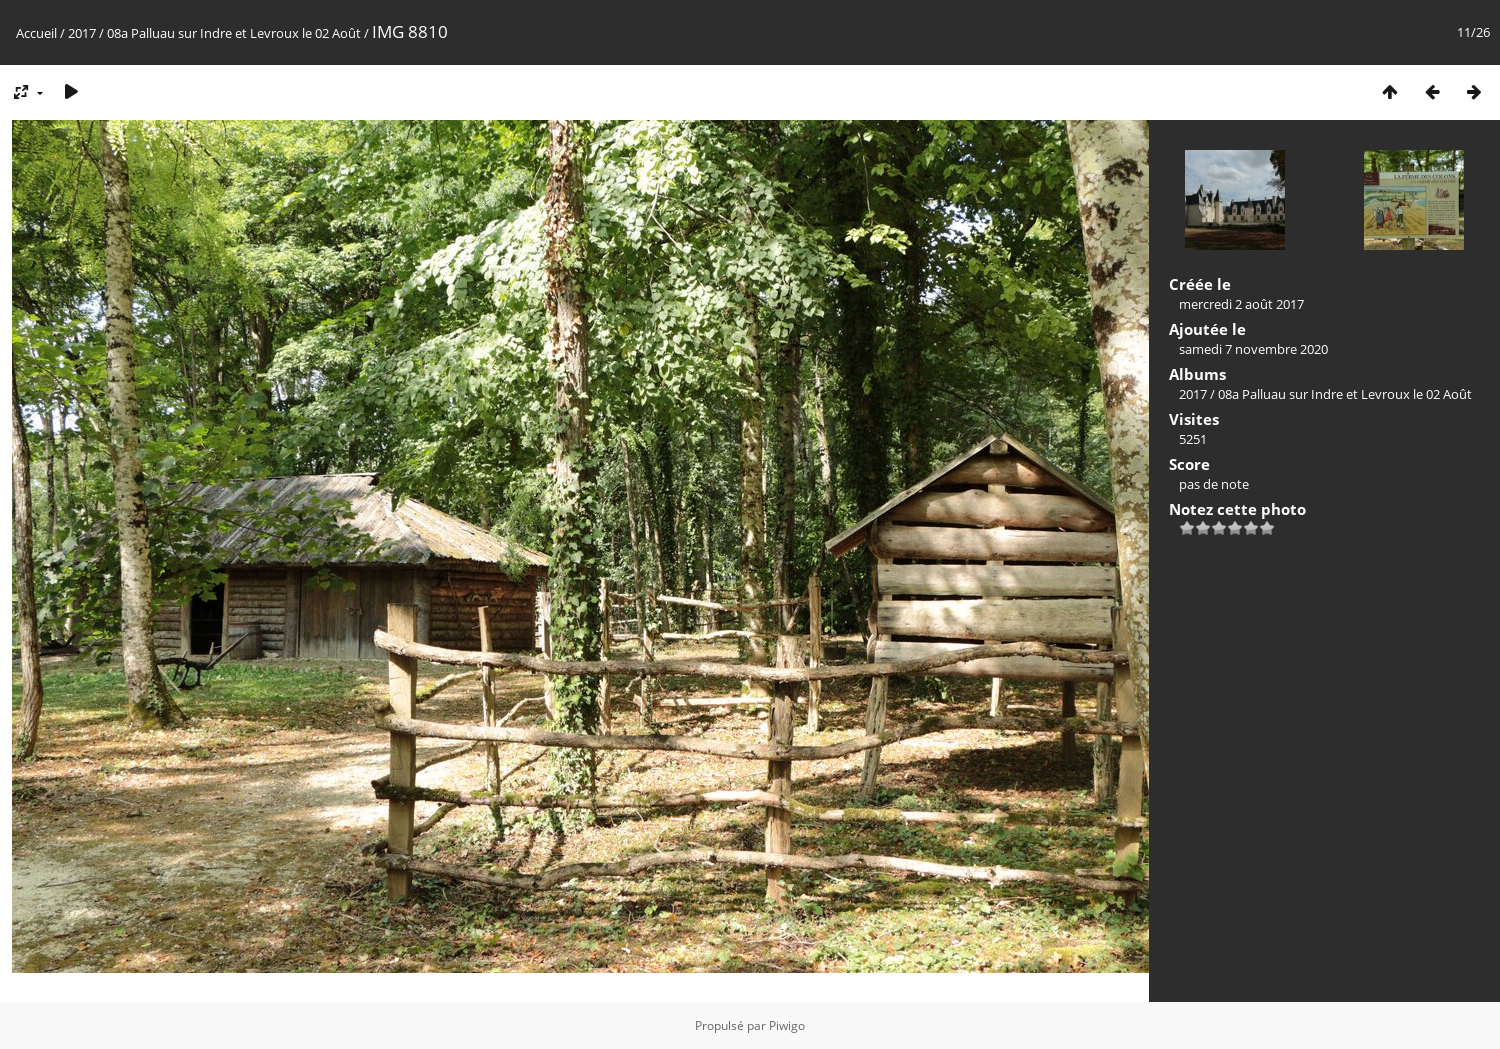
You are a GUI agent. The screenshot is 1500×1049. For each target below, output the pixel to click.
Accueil (36, 33)
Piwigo (787, 1025)
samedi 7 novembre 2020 (1253, 349)
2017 (82, 33)
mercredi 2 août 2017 (1241, 304)
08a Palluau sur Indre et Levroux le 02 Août (234, 33)
